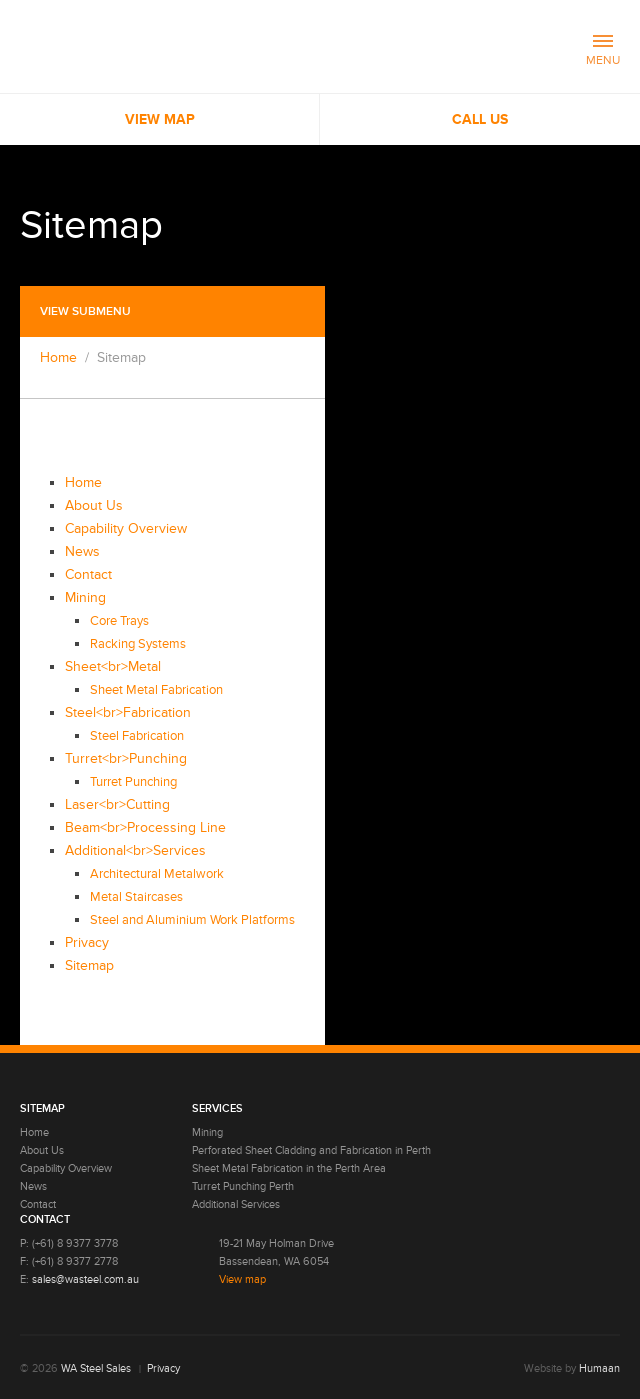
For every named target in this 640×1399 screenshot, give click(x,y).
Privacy (87, 942)
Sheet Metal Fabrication (156, 690)
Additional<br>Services (135, 850)
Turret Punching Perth (243, 1186)
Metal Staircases (136, 897)
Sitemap (89, 965)
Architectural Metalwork (157, 874)
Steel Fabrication (137, 736)
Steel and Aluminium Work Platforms (192, 920)
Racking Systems (138, 644)
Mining (85, 597)
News (82, 551)
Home (58, 357)
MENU (603, 51)
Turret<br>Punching (126, 758)
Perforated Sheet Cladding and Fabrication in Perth (311, 1150)
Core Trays (119, 621)
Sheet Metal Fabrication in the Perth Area (289, 1168)
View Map (160, 119)
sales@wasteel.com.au (85, 1279)
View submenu (85, 311)
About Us (94, 505)
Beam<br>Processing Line (145, 827)
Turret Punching (133, 782)
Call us (480, 119)
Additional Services (236, 1204)
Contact (88, 574)
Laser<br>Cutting (117, 804)
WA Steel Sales (96, 1368)
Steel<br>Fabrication (128, 712)
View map (242, 1279)
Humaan (599, 1368)
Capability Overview (126, 528)
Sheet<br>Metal (113, 666)
